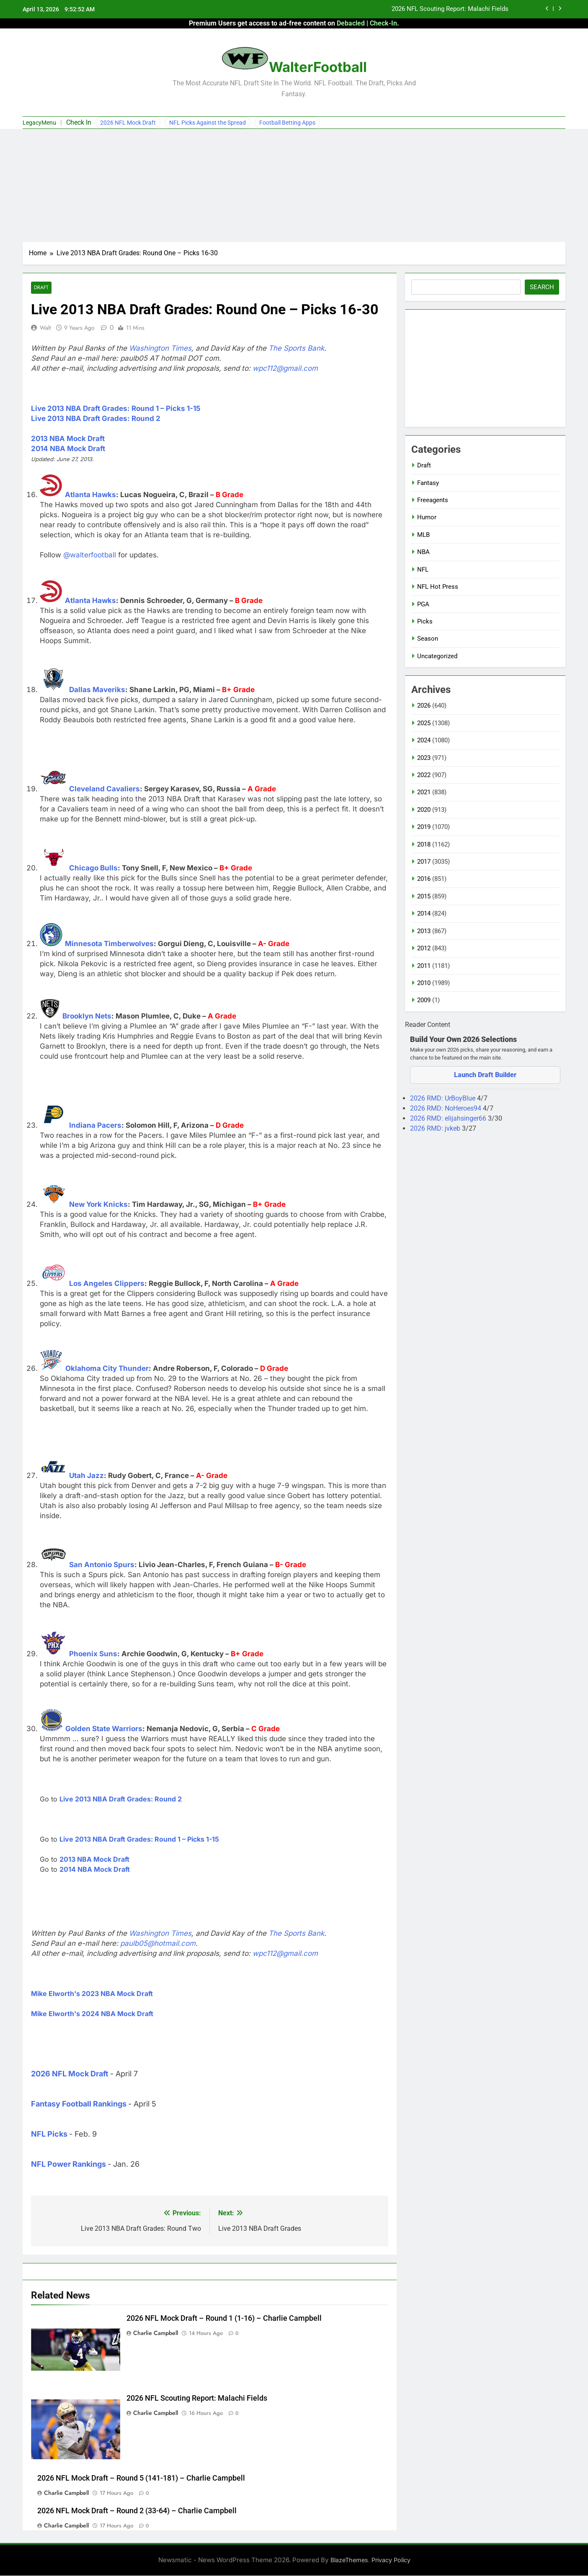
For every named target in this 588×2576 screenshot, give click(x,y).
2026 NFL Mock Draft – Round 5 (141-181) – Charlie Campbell (141, 2478)
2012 (424, 948)
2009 (424, 1000)
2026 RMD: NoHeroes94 (446, 1108)
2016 (424, 879)
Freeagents (432, 500)
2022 (424, 775)
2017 (424, 861)
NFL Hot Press (437, 586)
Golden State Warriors (103, 1729)
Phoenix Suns (93, 1654)
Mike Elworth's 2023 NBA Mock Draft (92, 1994)
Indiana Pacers (95, 1125)
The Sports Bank (296, 348)
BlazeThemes (349, 2559)
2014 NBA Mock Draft (68, 449)
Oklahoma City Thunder (107, 1369)
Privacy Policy (390, 2559)
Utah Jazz (86, 1476)
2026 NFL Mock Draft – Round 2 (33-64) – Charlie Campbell (137, 2511)
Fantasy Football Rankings (78, 2104)
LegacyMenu (39, 123)
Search (542, 287)
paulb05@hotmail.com (158, 1944)
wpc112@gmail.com (285, 368)
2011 (424, 966)
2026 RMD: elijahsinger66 (449, 1118)
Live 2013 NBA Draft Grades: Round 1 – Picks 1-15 (116, 409)
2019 (424, 827)
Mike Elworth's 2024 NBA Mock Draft (92, 2014)
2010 (424, 983)
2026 (424, 705)
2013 (424, 931)
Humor (426, 517)
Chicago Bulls (93, 868)
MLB (423, 535)
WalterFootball (318, 67)
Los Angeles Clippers (106, 1284)
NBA (423, 552)
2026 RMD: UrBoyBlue (443, 1098)
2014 (424, 913)
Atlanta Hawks (90, 495)
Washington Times (160, 348)
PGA (423, 604)
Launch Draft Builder (485, 1075)
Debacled (351, 23)
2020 (424, 809)
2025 (424, 723)
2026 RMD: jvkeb (436, 1128)
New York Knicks (98, 1205)
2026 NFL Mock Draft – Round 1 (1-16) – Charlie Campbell (224, 2318)
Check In (78, 122)
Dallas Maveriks (97, 690)
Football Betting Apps (287, 122)
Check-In (383, 23)
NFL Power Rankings (68, 2164)
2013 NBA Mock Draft (68, 439)
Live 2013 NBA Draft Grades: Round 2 (95, 419)
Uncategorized (437, 656)
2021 (424, 792)
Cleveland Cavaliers (104, 789)
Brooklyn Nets (86, 1016)
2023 (424, 758)
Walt (45, 327)
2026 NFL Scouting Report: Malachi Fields (450, 9)
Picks (425, 621)
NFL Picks (49, 2134)
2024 (424, 740)
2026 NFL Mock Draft (128, 122)
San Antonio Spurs (101, 1565)
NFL (422, 569)
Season (427, 638)
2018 (424, 844)
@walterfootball (89, 555)
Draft (41, 287)
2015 (424, 896)
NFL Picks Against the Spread (207, 122)
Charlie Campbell (155, 2333)
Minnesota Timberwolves (109, 944)
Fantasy (428, 483)
